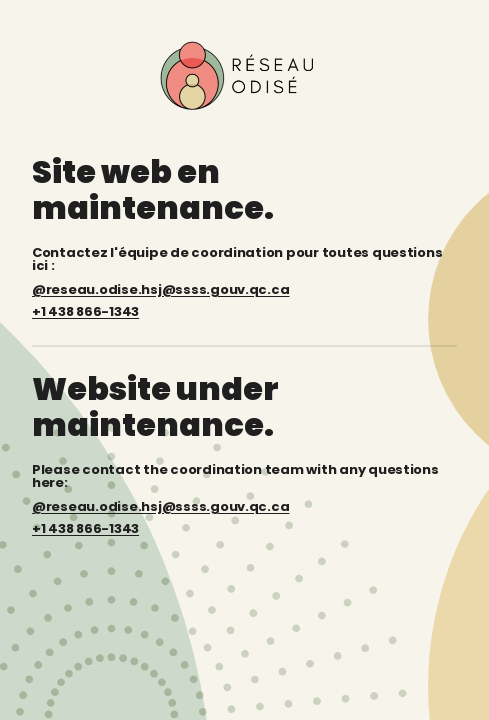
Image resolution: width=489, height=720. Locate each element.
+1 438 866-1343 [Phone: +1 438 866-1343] (85, 528)
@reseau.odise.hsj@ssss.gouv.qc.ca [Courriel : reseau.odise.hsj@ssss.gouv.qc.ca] (160, 289)
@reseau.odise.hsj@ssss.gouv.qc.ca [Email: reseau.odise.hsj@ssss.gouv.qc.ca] (160, 506)
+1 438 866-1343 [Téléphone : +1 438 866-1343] (85, 311)
